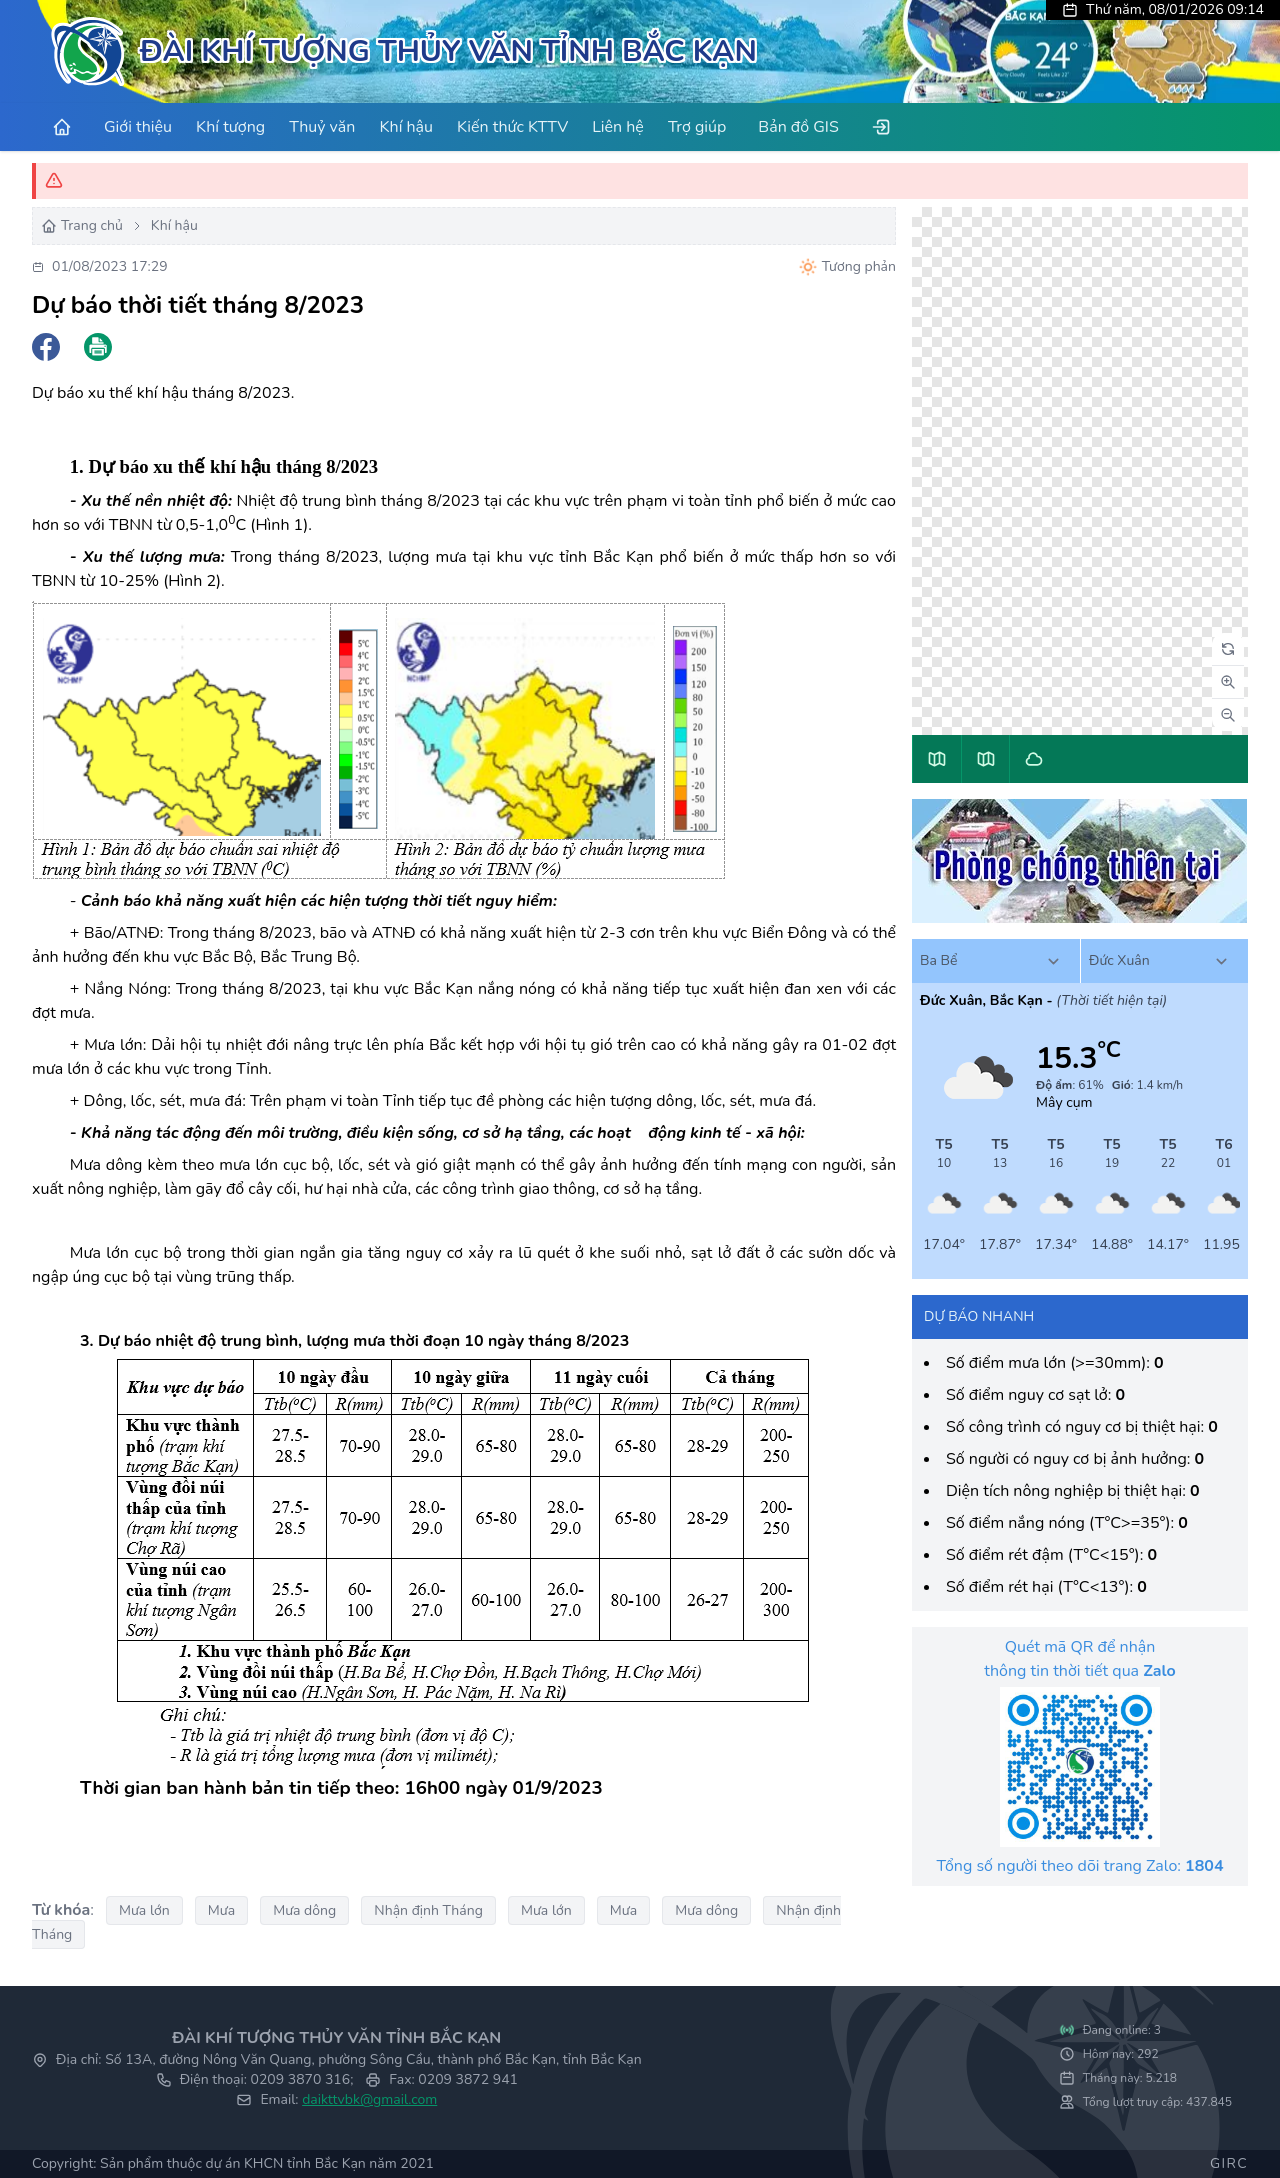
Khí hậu (406, 127)
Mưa (221, 1910)
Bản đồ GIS (798, 127)
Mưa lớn (144, 1910)
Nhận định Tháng (428, 1910)
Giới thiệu (138, 127)
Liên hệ (618, 127)
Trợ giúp (697, 127)
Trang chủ (82, 225)
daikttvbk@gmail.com (369, 2099)
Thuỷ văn (322, 127)
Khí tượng (230, 127)
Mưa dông (304, 1910)
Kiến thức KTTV (512, 127)
